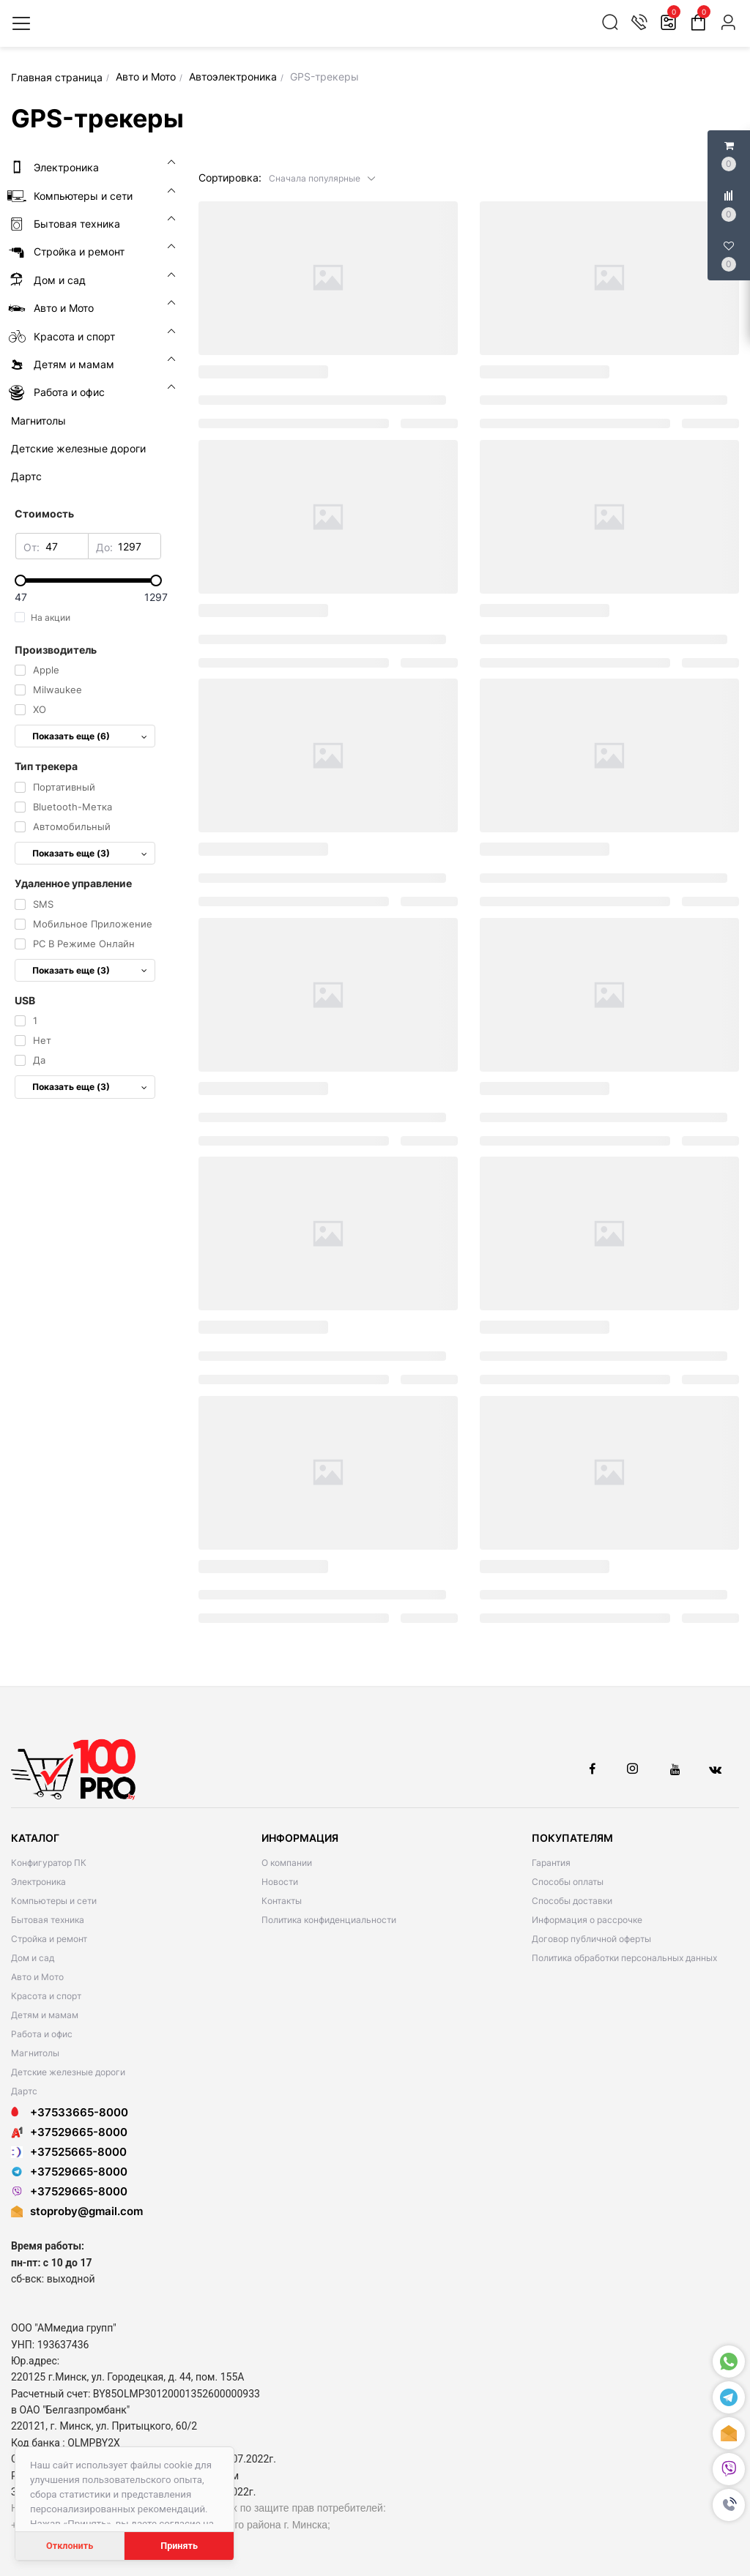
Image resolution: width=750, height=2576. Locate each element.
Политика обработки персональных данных (624, 1957)
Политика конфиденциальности (328, 1919)
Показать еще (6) (89, 736)
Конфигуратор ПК (48, 1862)
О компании (286, 1862)
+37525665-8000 (69, 2152)
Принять (179, 2545)
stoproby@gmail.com (86, 2211)
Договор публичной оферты (591, 1938)
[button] (322, 177)
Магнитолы (35, 2052)
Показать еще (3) (89, 853)
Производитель (56, 649)
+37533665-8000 (69, 2112)
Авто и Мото (37, 1976)
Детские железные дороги (68, 2072)
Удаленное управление (73, 883)
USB (25, 1000)
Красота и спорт (46, 1995)
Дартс (24, 2091)
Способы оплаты (568, 1881)
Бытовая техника (47, 1919)
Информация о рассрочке (587, 1919)
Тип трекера (46, 766)
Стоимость (44, 513)
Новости (279, 1881)
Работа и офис (42, 2033)
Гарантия (551, 1862)
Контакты (281, 1900)
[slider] (88, 580)
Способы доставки (572, 1900)
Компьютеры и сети (54, 1900)
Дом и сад (32, 1957)
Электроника (38, 1881)
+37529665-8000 (69, 2132)
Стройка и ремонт (49, 1938)
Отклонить (69, 2545)
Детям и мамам (44, 2014)
